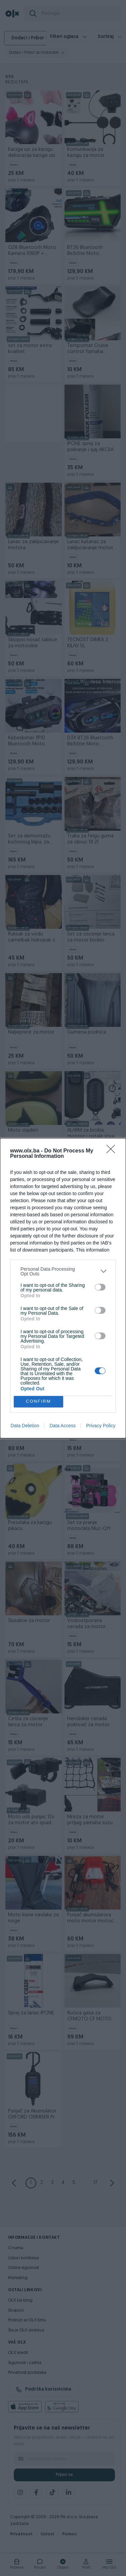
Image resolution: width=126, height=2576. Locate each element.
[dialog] (63, 1288)
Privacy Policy (100, 1425)
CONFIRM (38, 1401)
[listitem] (63, 1271)
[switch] (100, 1287)
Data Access (62, 1425)
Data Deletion (25, 1425)
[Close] (113, 1151)
